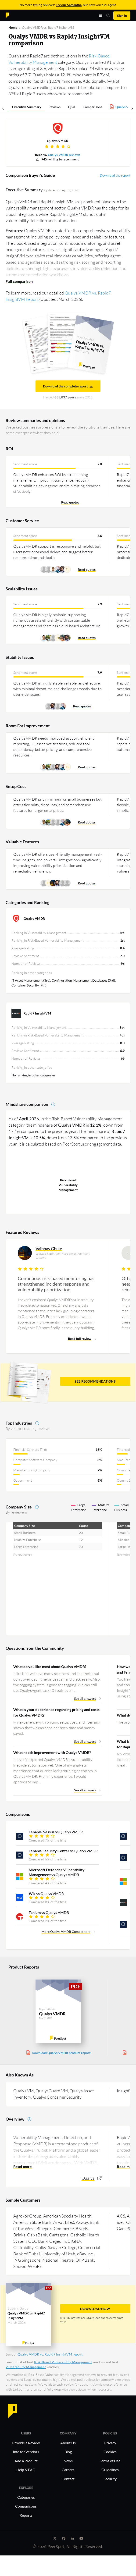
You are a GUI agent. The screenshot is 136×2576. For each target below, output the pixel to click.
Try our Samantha (69, 5)
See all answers (85, 1698)
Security (110, 2479)
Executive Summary (26, 107)
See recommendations (95, 1381)
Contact (68, 2479)
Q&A (71, 107)
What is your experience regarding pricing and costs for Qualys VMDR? (56, 1712)
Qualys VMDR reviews (64, 154)
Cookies (110, 2451)
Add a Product (26, 2461)
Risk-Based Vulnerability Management (63, 2362)
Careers (68, 2469)
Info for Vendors (26, 2451)
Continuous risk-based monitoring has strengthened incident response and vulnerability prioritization (56, 1283)
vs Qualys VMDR (56, 1832)
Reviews (55, 107)
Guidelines (110, 2469)
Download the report (115, 175)
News (68, 2461)
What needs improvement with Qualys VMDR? (52, 1752)
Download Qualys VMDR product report (61, 2053)
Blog (68, 2451)
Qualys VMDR (57, 140)
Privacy (110, 2443)
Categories (26, 2497)
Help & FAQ (26, 2469)
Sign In (122, 16)
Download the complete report (68, 386)
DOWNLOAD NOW (95, 2309)
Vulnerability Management (26, 2367)
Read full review (79, 1339)
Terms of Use (110, 2461)
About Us (68, 2443)
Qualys (88, 2178)
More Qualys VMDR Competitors (66, 1932)
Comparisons (92, 107)
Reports (26, 2515)
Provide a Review (26, 2443)
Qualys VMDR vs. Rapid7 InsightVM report (50, 2354)
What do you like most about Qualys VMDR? (49, 1666)
